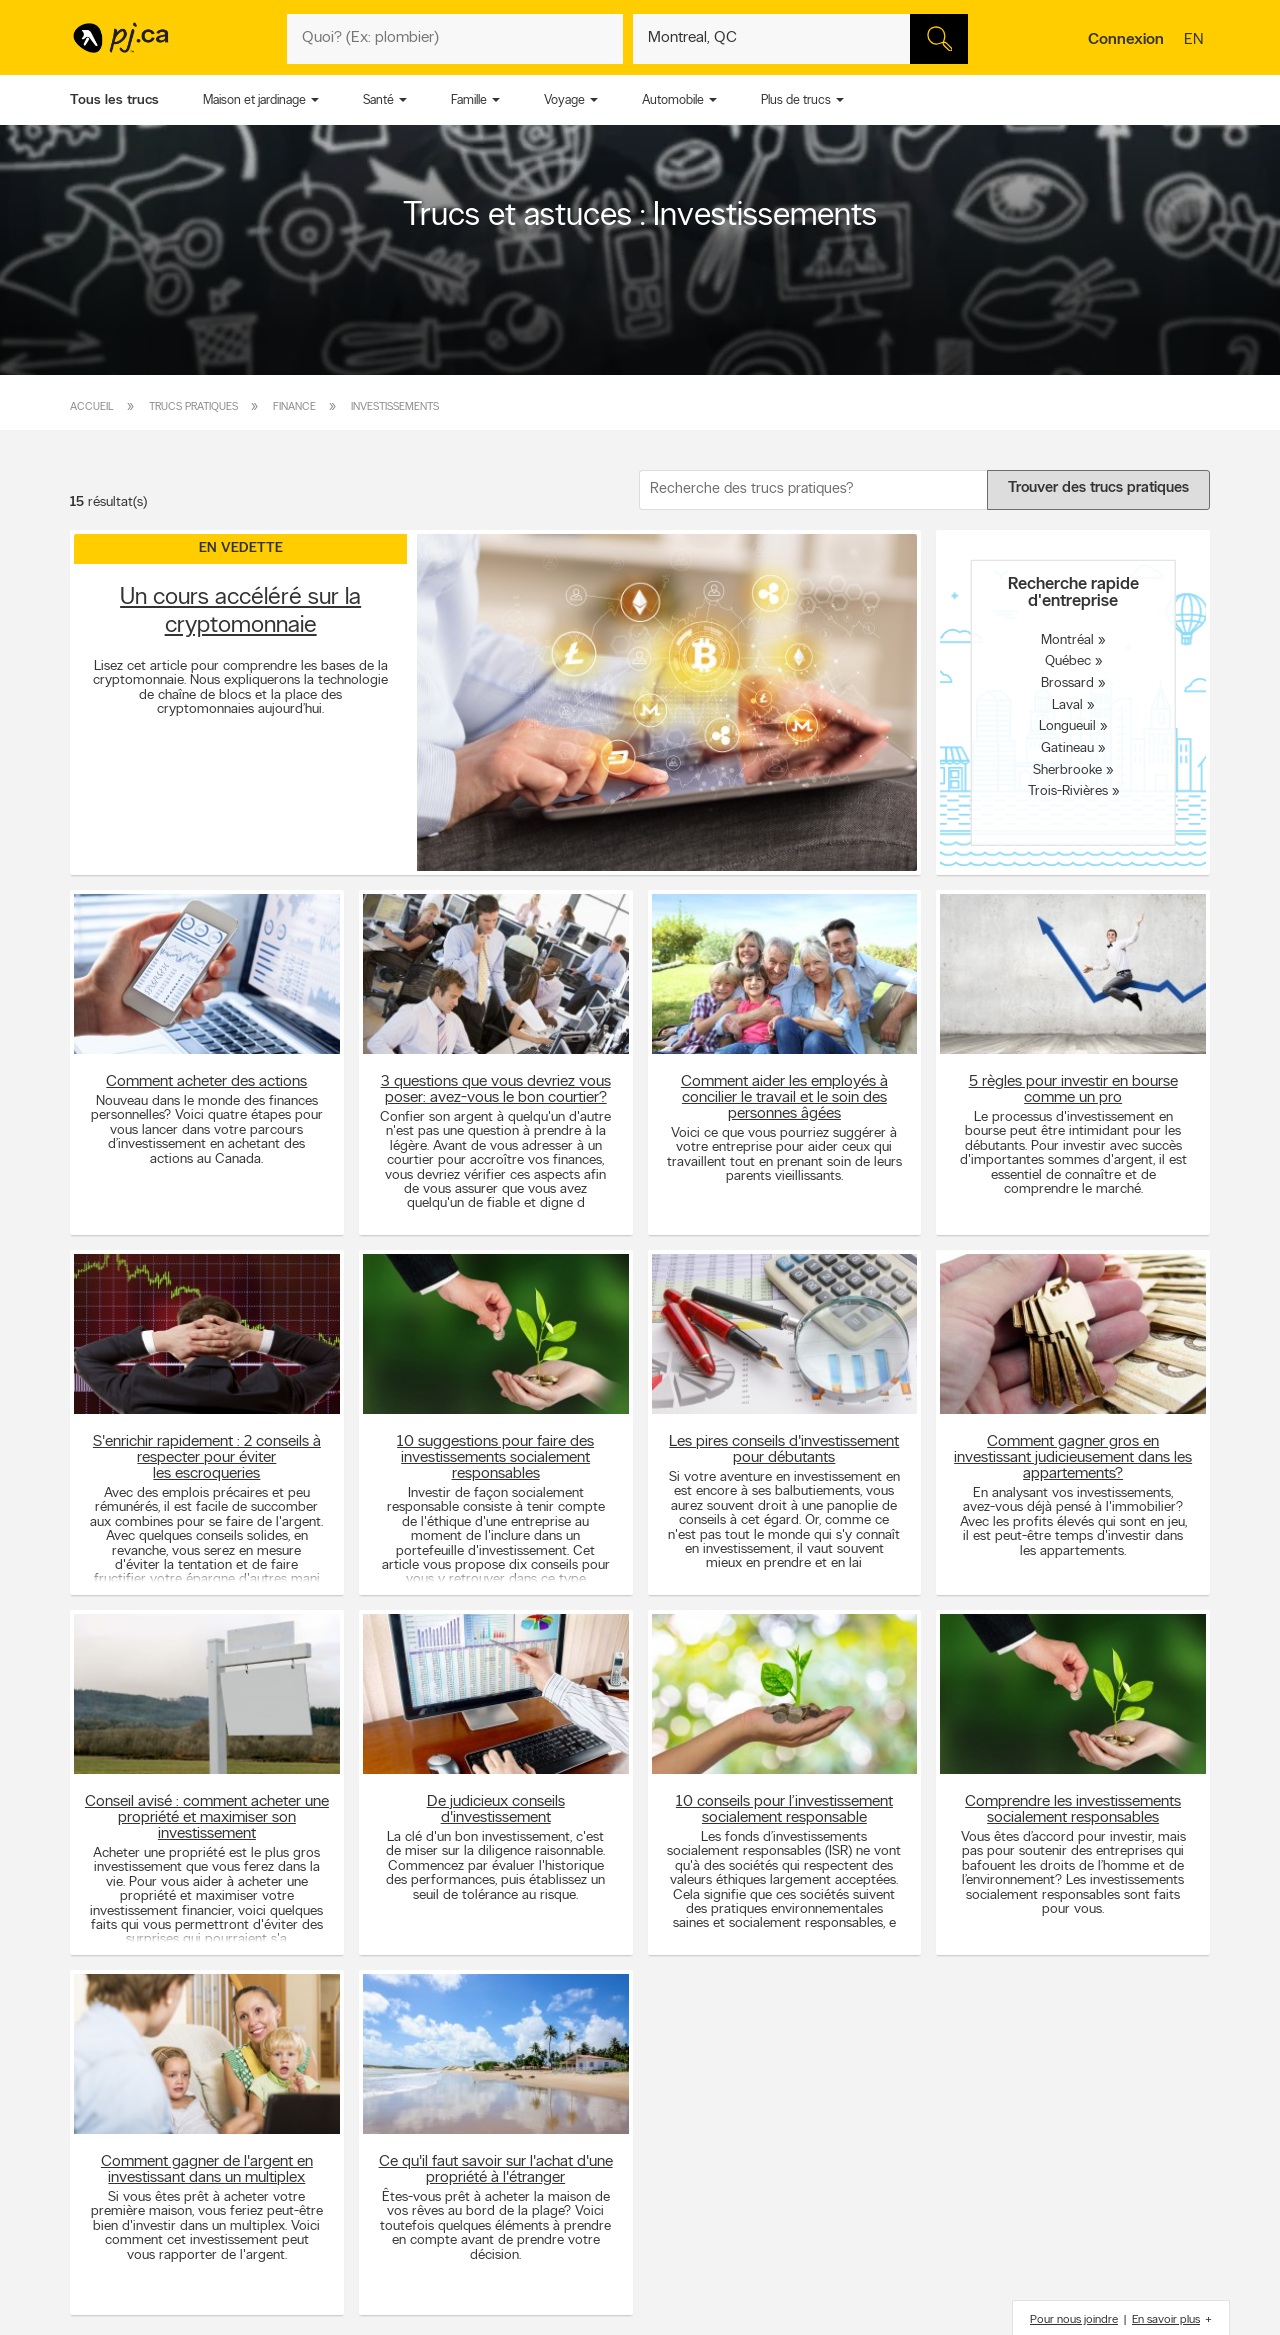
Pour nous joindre (1074, 2320)
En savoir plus (1166, 2320)
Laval (1067, 704)
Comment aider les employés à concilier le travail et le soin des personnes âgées (784, 1098)
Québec (1068, 661)
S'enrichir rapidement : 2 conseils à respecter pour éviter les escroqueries (207, 1458)
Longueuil (1067, 726)
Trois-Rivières (1068, 791)
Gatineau (1067, 748)
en (1196, 41)
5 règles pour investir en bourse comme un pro (1073, 1090)
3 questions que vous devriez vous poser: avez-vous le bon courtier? (496, 1090)
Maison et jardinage (254, 100)
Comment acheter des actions (206, 1082)
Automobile (673, 100)
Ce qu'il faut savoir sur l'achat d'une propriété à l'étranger (496, 2170)
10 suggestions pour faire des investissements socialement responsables (495, 1458)
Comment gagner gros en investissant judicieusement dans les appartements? (1073, 1458)
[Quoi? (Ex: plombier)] (455, 39)
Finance (294, 407)
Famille (469, 100)
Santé (378, 100)
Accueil (92, 407)
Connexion (1126, 40)
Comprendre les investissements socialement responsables (1073, 1810)
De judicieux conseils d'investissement (496, 1810)
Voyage (564, 100)
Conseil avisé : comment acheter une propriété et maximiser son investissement (207, 1818)
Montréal (1067, 639)
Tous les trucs (114, 100)
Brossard (1067, 683)
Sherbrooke (1067, 769)
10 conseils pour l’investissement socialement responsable (784, 1810)
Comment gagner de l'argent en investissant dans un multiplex (207, 2170)
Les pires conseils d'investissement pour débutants (784, 1450)
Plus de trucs (796, 100)
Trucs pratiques (193, 407)
